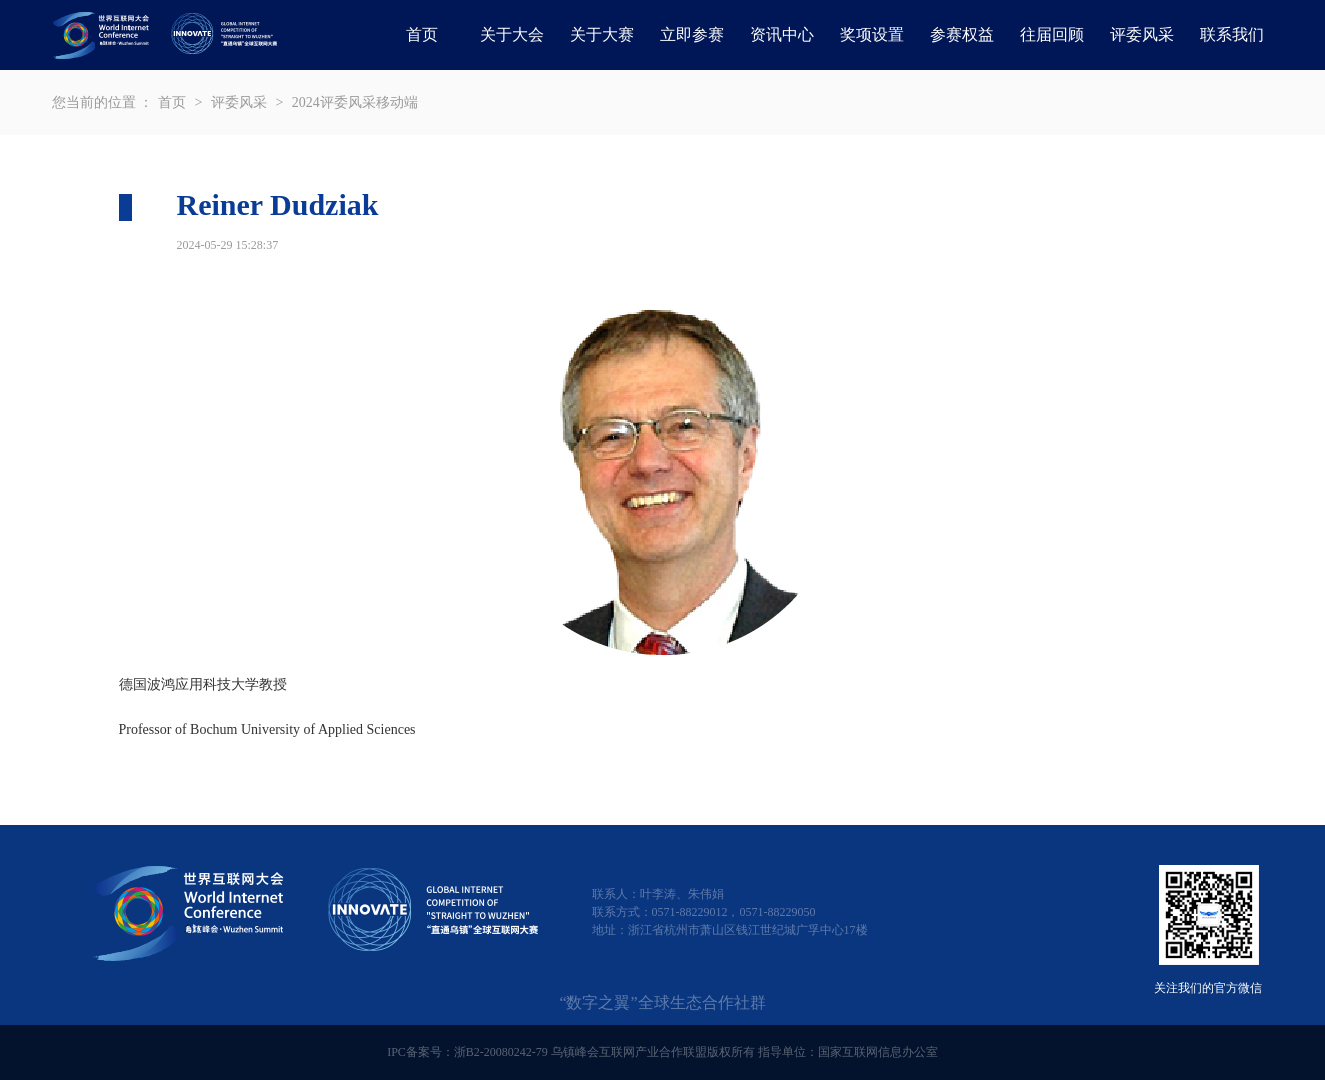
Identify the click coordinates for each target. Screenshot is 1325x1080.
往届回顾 (1052, 34)
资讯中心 (782, 34)
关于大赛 (602, 34)
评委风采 (1142, 34)
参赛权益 (962, 34)
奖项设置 (872, 34)
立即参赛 (692, 34)
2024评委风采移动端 (355, 102)
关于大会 (512, 34)
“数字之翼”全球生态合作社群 (662, 1002)
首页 (422, 34)
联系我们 (1232, 34)
